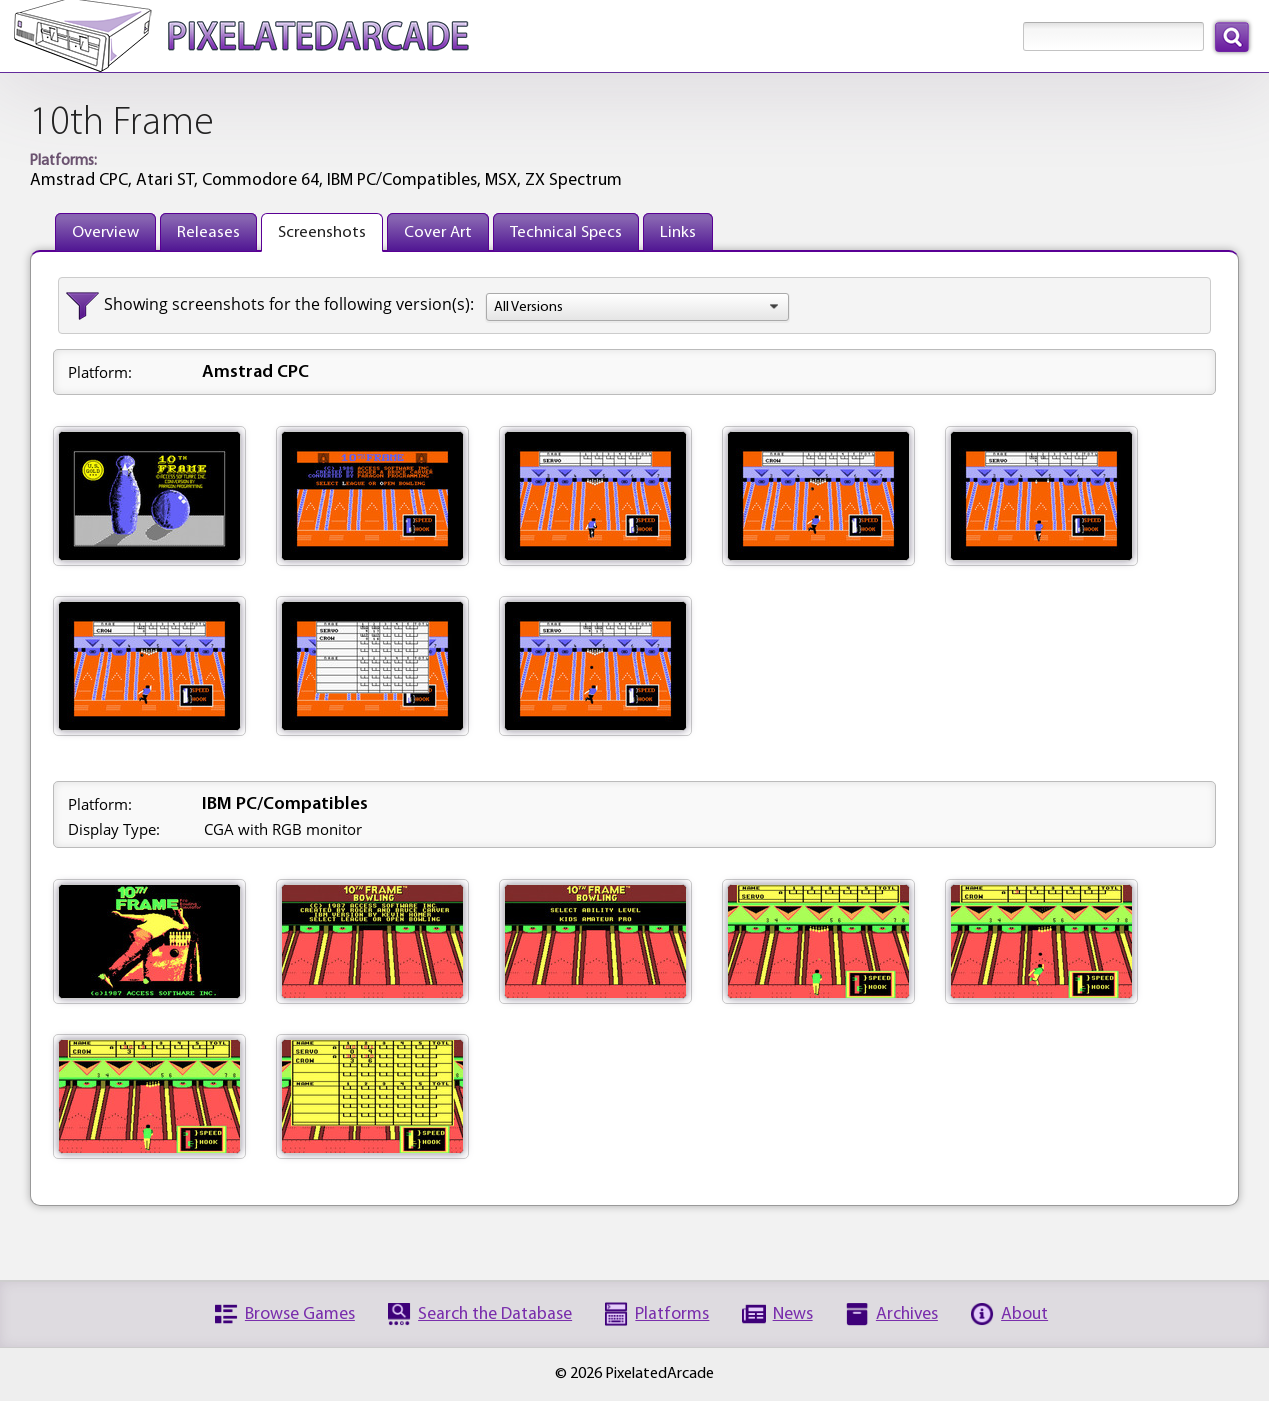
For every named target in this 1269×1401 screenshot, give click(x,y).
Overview (105, 232)
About (1024, 1314)
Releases (208, 232)
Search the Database (495, 1314)
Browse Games (300, 1314)
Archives (907, 1314)
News (793, 1314)
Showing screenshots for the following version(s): (289, 304)
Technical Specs (566, 232)
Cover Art (438, 232)
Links (678, 232)
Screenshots (322, 232)
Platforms (672, 1314)
